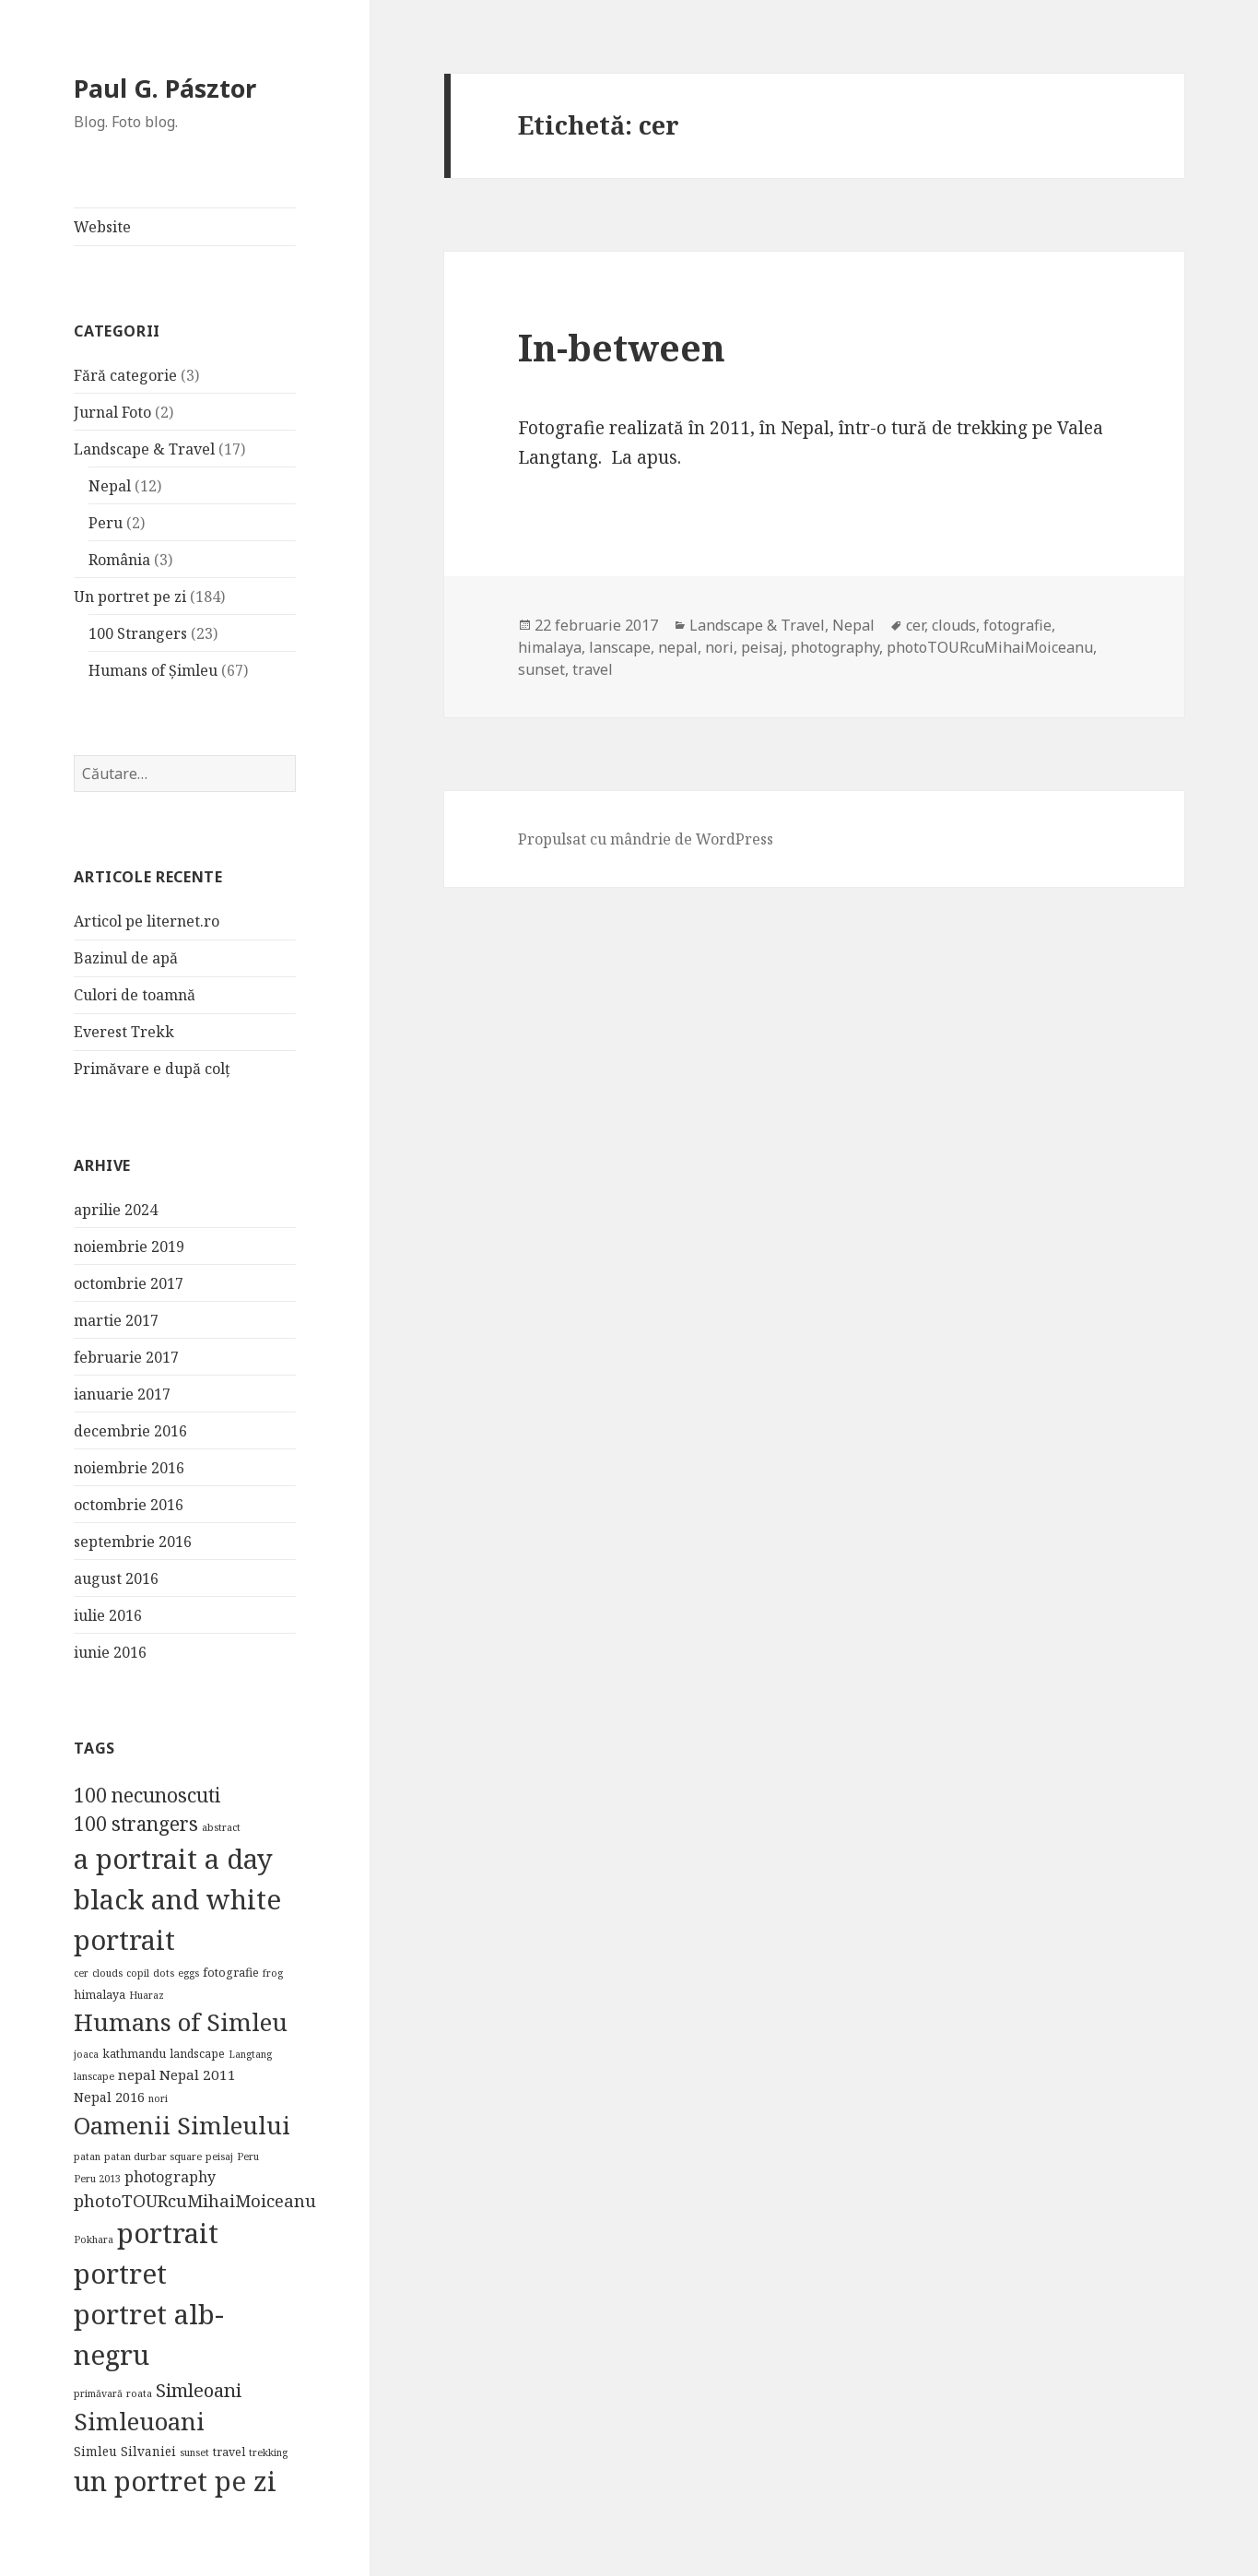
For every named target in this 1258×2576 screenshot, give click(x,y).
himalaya (550, 647)
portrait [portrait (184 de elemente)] (167, 2233)
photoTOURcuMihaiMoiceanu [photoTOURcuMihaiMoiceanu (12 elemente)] (195, 2200)
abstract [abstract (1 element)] (221, 1827)
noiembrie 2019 (129, 1246)
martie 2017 (116, 1320)
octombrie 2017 (128, 1283)
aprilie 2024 (116, 1209)
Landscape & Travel (144, 449)
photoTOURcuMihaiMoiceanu (990, 647)
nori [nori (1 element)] (158, 2098)
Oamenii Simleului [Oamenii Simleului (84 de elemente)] (182, 2125)
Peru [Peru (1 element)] (248, 2156)
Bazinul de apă (126, 958)
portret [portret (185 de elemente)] (120, 2273)
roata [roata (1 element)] (139, 2393)
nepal (678, 647)
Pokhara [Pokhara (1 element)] (93, 2239)
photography (835, 647)
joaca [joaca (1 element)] (86, 2054)
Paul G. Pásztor (165, 88)
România (119, 559)
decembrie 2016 (130, 1431)
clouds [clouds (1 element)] (107, 1973)
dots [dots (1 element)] (163, 1973)
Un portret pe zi (130, 596)
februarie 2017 (126, 1357)
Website (102, 227)
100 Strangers (137, 633)
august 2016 (116, 1578)
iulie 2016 (108, 1615)
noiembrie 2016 (129, 1468)
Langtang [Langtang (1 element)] (250, 2054)
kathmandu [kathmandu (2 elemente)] (134, 2054)
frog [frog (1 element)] (273, 1973)
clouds (954, 625)
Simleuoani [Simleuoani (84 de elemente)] (139, 2421)
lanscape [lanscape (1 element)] (94, 2076)
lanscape (620, 647)
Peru (105, 523)
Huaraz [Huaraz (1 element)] (146, 1995)
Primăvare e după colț (152, 1068)
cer (915, 625)
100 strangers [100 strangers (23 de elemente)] (136, 1824)
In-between (621, 347)
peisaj (762, 647)
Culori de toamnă (134, 995)
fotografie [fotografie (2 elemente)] (231, 1972)
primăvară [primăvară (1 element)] (98, 2393)
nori (719, 647)
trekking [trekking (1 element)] (268, 2452)
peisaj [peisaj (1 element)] (219, 2156)
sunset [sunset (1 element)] (194, 2452)
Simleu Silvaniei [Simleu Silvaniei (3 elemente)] (125, 2451)
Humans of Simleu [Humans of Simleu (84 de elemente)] (181, 2021)
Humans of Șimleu (153, 670)
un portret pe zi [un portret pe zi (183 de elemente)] (175, 2481)
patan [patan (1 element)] (87, 2156)
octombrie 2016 (128, 1505)
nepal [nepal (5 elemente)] (137, 2074)
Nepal (109, 486)
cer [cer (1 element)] (81, 1973)
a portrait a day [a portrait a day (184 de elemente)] (173, 1858)
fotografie (1017, 625)
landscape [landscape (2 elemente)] (197, 2054)
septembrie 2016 (133, 1541)
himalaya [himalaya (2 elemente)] (99, 1995)
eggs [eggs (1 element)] (188, 1973)
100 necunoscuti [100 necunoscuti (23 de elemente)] (147, 1795)
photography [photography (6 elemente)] (170, 2177)
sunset (541, 669)
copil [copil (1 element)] (137, 1973)
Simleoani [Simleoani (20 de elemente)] (198, 2390)
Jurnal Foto (112, 412)
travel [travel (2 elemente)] (229, 2452)
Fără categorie (125, 375)
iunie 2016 (110, 1652)
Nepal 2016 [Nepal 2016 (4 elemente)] (109, 2097)
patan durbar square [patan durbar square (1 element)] (153, 2156)
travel (592, 669)
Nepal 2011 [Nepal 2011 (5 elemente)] (197, 2074)
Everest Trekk (124, 1032)
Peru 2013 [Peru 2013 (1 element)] (97, 2178)
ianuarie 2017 (122, 1394)
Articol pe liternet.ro (146, 921)
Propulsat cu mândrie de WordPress (645, 839)
